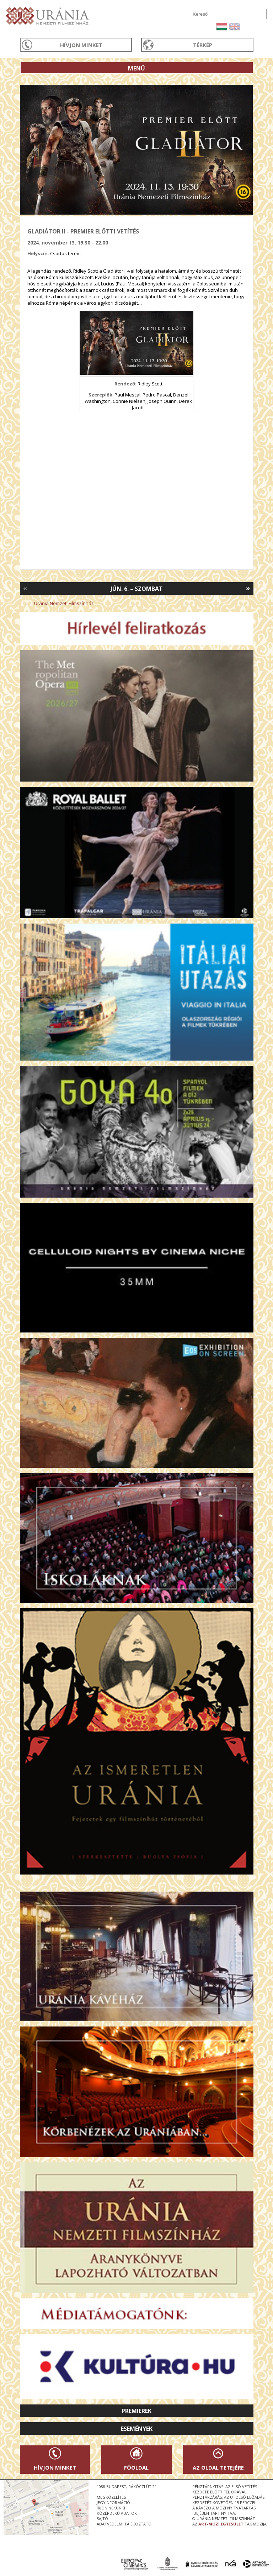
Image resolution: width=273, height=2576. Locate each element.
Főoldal (136, 2467)
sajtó (102, 2518)
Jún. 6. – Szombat (137, 589)
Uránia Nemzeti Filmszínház (64, 603)
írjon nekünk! (111, 2508)
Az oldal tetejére (218, 2467)
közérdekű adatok (117, 2513)
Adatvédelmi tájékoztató (124, 2524)
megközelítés (111, 2497)
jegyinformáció (113, 2502)
